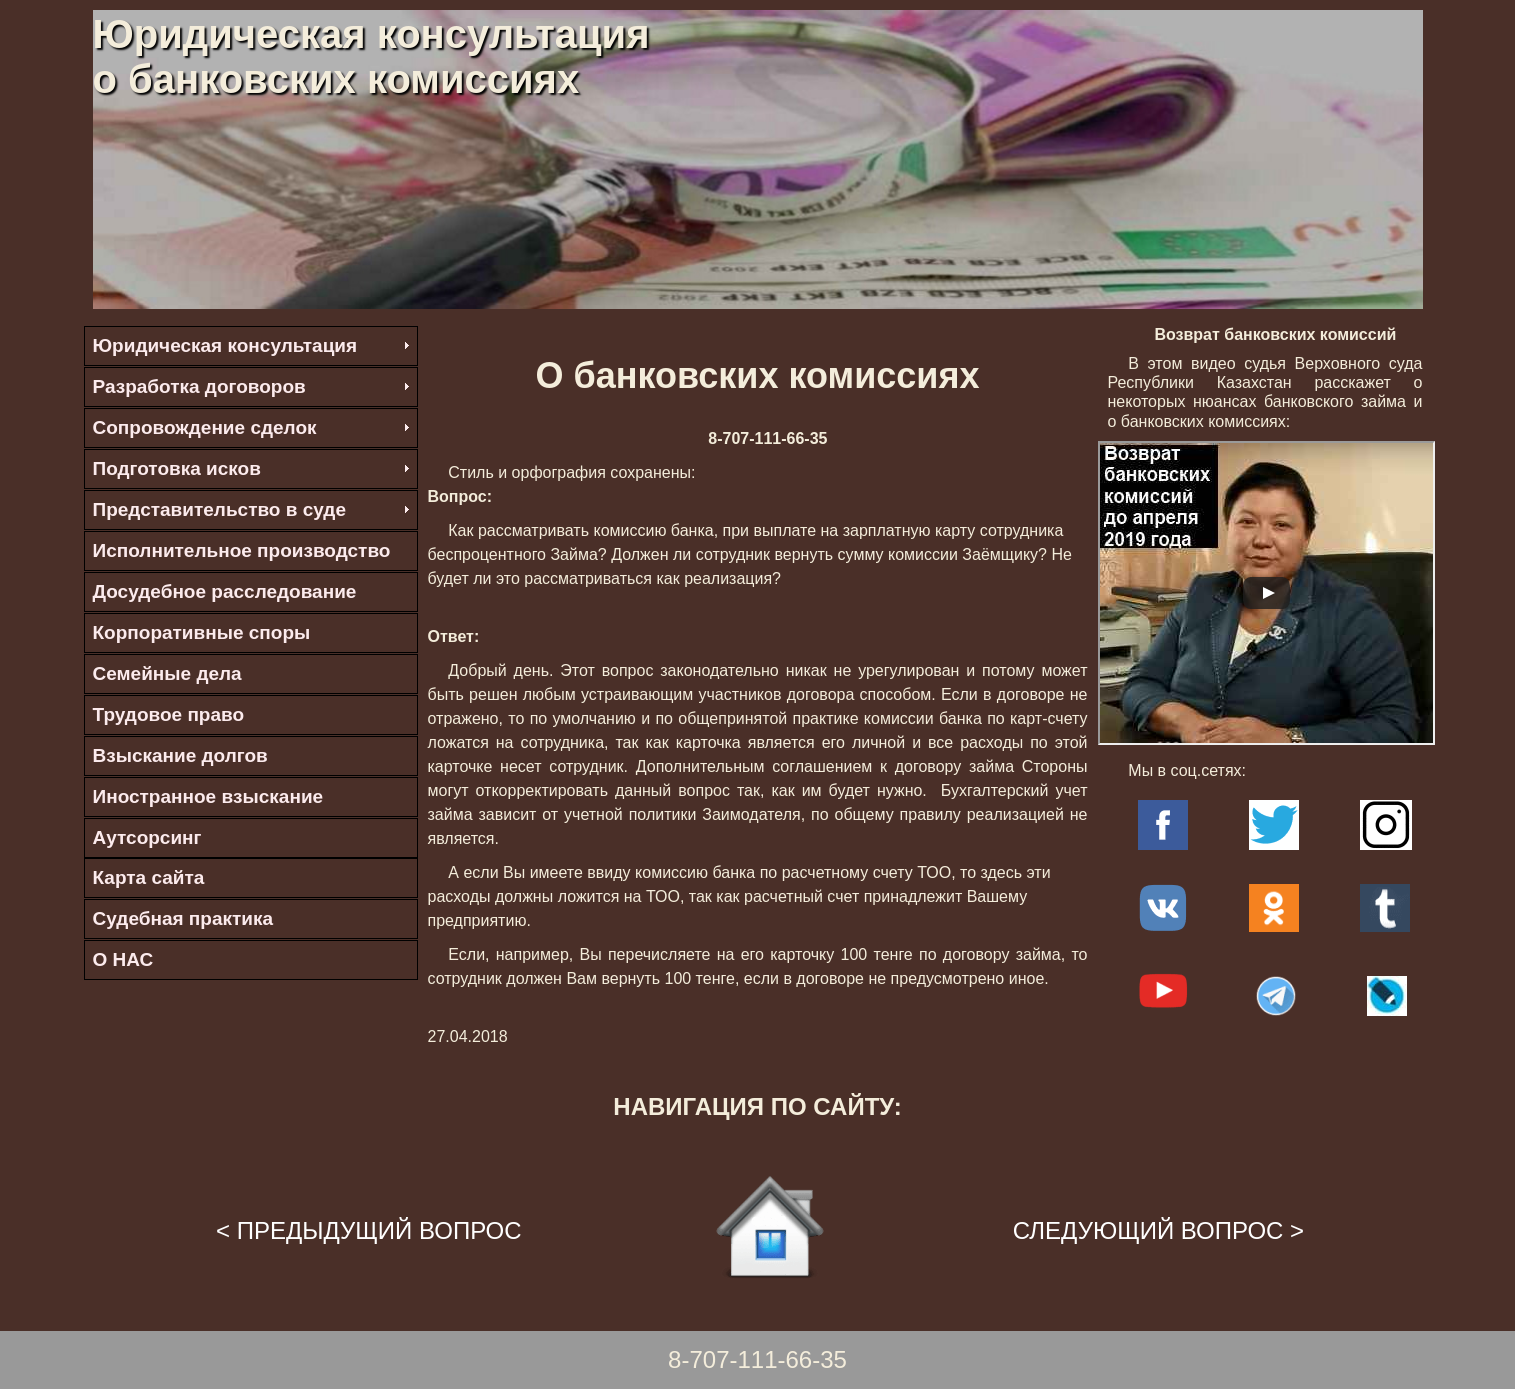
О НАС (123, 959)
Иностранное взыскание (208, 796)
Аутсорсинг (147, 837)
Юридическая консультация (225, 345)
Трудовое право (169, 714)
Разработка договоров (199, 386)
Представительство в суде (220, 509)
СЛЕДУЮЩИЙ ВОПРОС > (1158, 1230)
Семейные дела (167, 673)
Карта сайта (149, 877)
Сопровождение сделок (205, 427)
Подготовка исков (177, 468)
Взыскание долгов (180, 755)
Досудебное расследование (225, 591)
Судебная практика (183, 918)
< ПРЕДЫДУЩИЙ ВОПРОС (369, 1230)
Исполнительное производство (242, 550)
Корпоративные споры (202, 632)
